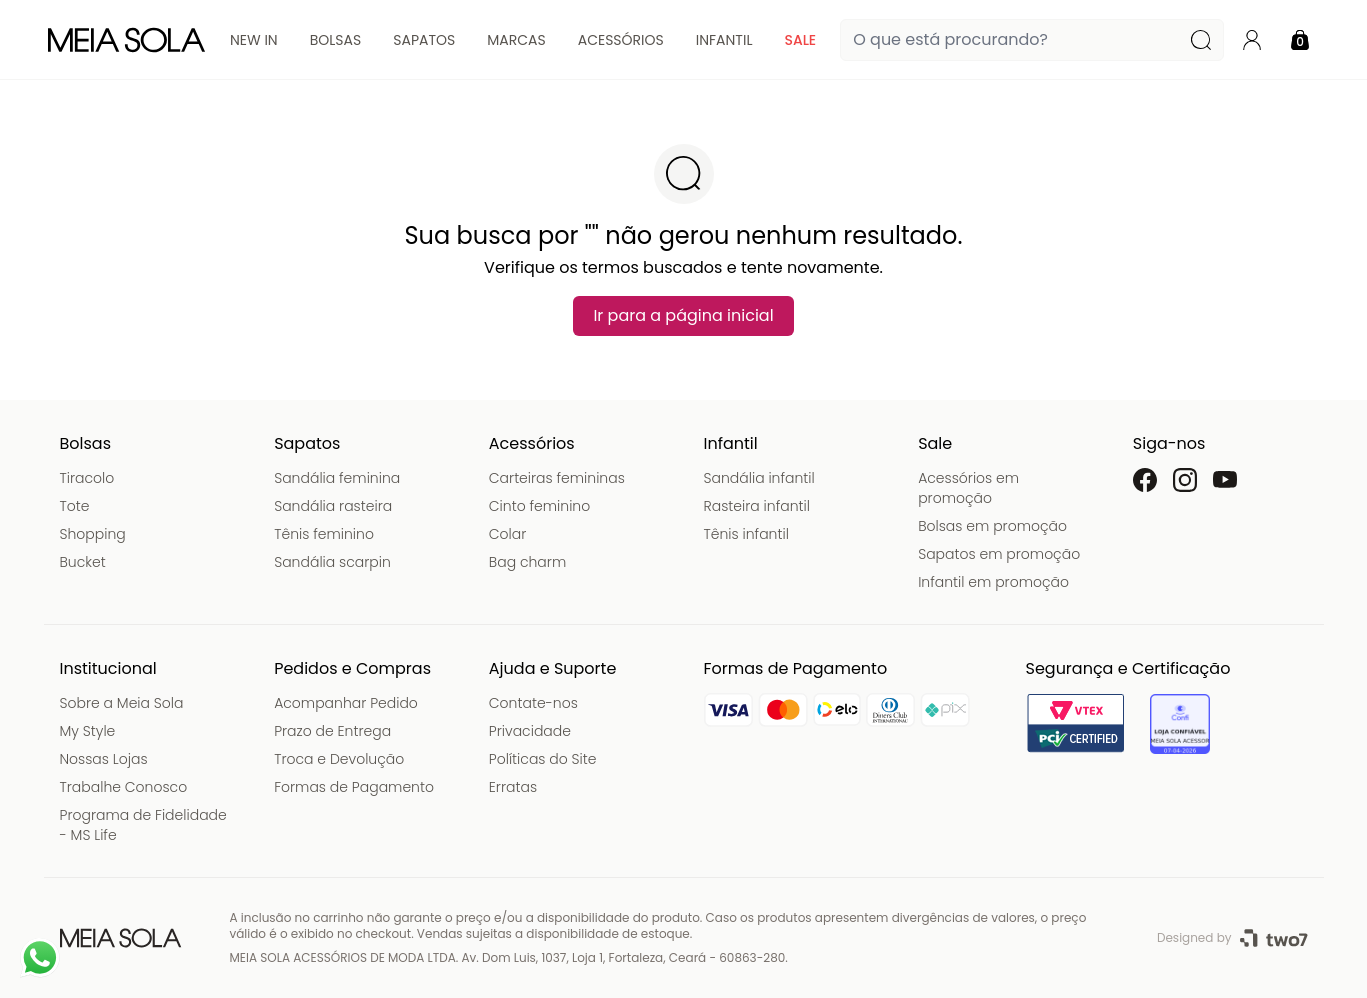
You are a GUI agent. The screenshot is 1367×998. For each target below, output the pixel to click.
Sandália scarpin (332, 562)
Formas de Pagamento (354, 787)
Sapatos (424, 40)
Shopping (93, 534)
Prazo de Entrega (332, 731)
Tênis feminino (324, 534)
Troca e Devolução (339, 759)
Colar (508, 534)
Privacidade (530, 731)
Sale (800, 40)
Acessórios (621, 40)
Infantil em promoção (993, 582)
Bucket (83, 562)
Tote (75, 506)
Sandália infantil (759, 478)
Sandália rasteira (333, 506)
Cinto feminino (539, 506)
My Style (88, 731)
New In (254, 40)
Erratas (513, 787)
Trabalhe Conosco (124, 787)
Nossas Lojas (104, 759)
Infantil (724, 40)
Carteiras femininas (557, 478)
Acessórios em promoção (968, 488)
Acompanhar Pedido (346, 703)
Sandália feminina (337, 478)
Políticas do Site (543, 759)
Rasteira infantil (757, 506)
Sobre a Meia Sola (122, 703)
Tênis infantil (746, 534)
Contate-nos (533, 703)
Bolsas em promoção (992, 526)
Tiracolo (87, 478)
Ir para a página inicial (683, 315)
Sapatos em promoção (999, 554)
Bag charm (527, 562)
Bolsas (336, 40)
